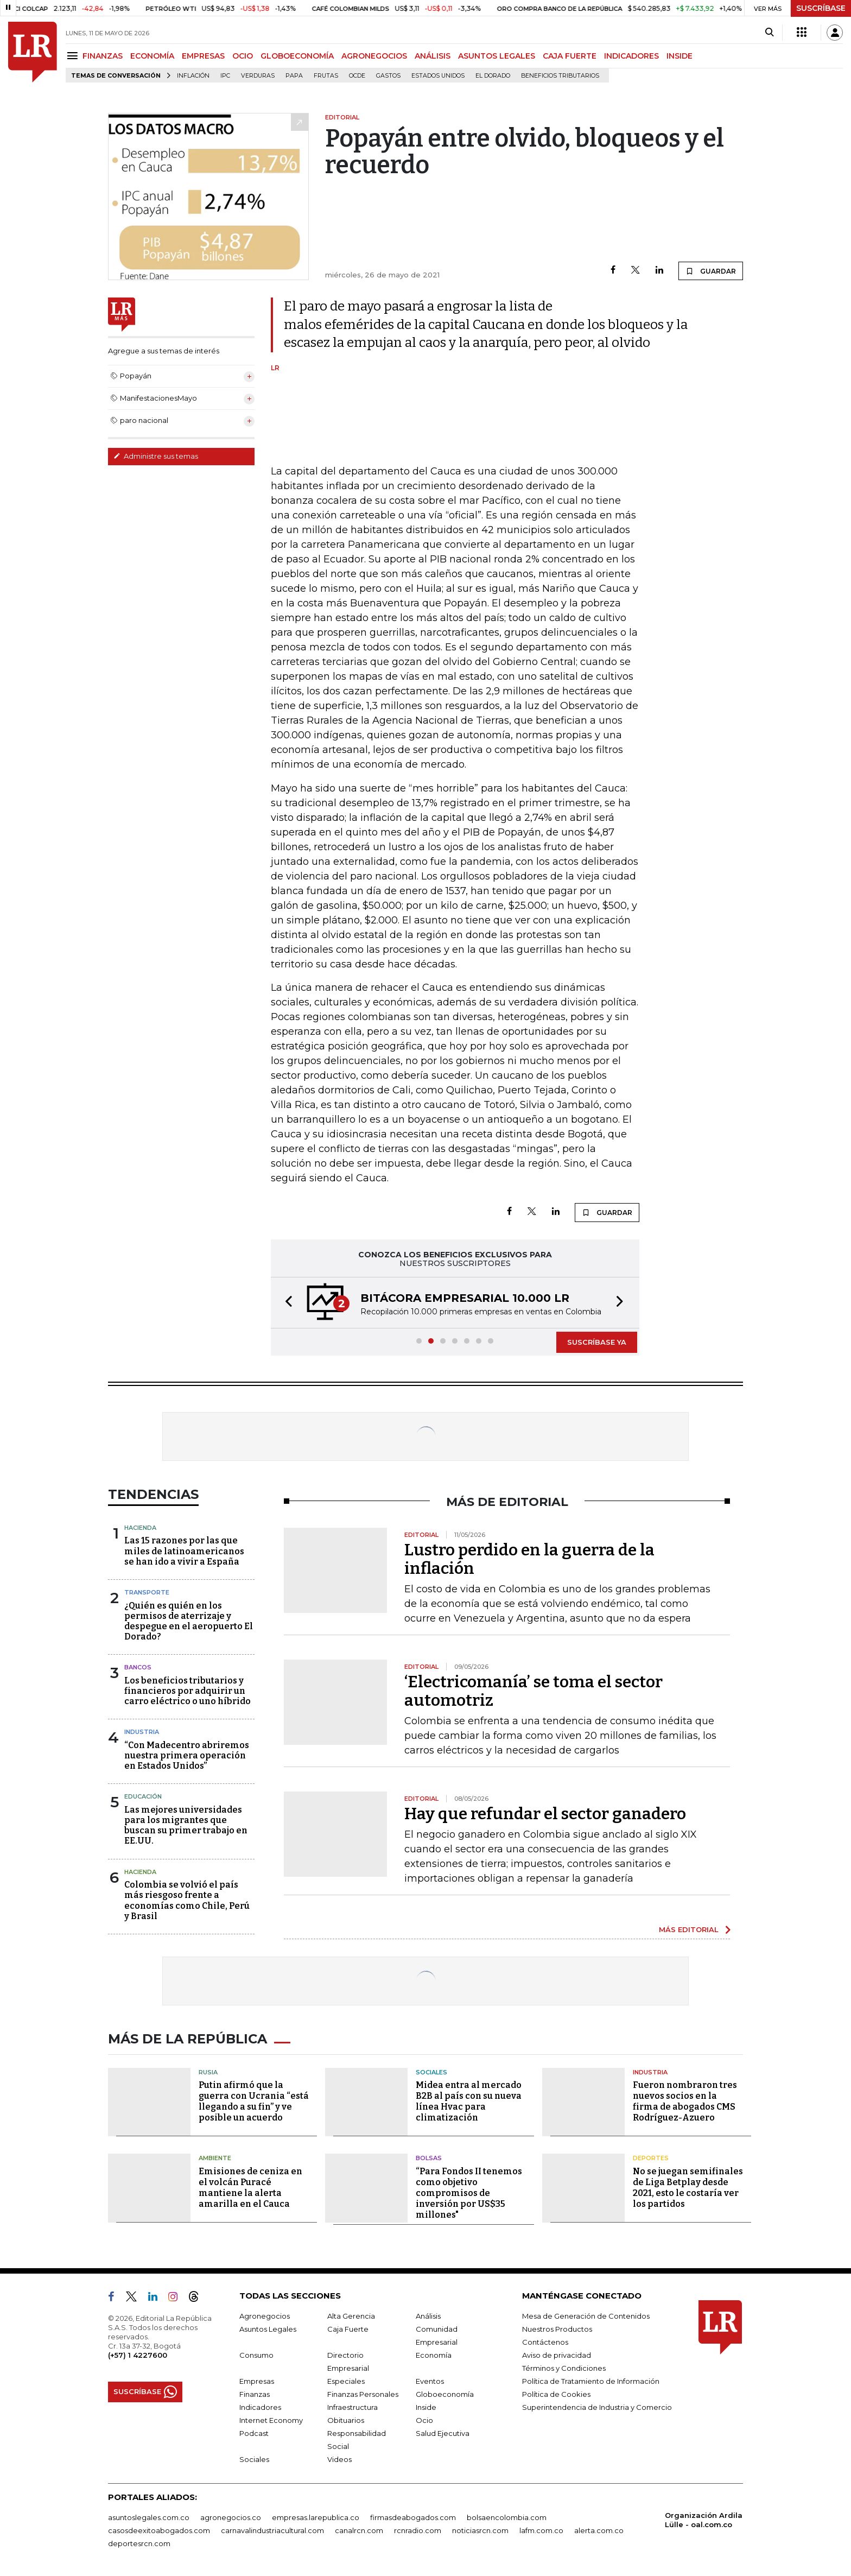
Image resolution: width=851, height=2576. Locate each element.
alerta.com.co (599, 2530)
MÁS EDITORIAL (689, 1929)
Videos (339, 2459)
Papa (294, 75)
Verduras (258, 75)
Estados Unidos (438, 75)
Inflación (193, 75)
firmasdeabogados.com (413, 2517)
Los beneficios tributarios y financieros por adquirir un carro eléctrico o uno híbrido (187, 1690)
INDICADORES (631, 56)
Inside (426, 2407)
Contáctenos (545, 2342)
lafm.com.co (541, 2530)
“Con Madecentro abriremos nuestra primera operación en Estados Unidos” (186, 1755)
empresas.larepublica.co (315, 2517)
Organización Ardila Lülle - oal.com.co (703, 2520)
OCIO (242, 56)
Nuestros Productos (557, 2329)
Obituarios (345, 2420)
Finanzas (254, 2394)
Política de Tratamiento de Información (590, 2381)
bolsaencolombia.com (507, 2517)
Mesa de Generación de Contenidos (586, 2316)
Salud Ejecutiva (442, 2433)
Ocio (424, 2420)
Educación (143, 1796)
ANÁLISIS (432, 56)
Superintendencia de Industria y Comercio (597, 2407)
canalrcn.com (359, 2530)
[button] (285, 1302)
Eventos (430, 2381)
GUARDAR (710, 271)
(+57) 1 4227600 (137, 2355)
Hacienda (140, 1527)
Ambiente (215, 2158)
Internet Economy (271, 2420)
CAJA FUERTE (569, 56)
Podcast (254, 2433)
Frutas (326, 75)
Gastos (388, 75)
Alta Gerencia (351, 2316)
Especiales (346, 2381)
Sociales (431, 2072)
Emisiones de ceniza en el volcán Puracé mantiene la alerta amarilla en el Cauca (250, 2187)
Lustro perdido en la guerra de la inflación (529, 1559)
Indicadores (260, 2407)
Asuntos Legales (267, 2329)
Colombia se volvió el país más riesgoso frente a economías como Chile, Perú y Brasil (187, 1900)
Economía (434, 2355)
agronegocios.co (230, 2517)
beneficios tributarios (560, 75)
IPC (225, 75)
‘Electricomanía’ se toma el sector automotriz (533, 1691)
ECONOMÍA (152, 56)
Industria (141, 1732)
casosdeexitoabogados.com (159, 2530)
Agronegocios (264, 2316)
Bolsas (429, 2158)
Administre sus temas (155, 456)
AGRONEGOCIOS (374, 56)
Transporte (146, 1592)
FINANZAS (102, 56)
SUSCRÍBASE (821, 8)
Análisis (428, 2316)
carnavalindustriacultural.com (272, 2530)
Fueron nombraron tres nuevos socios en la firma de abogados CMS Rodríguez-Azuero (685, 2101)
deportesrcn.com (139, 2543)
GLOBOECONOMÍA (297, 56)
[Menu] (74, 55)
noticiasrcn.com (480, 2530)
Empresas (256, 2381)
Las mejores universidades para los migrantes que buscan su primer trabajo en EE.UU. (185, 1825)
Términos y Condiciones (564, 2368)
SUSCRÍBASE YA (596, 1342)
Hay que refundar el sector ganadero (545, 1814)
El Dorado (492, 75)
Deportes (651, 2158)
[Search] (769, 32)
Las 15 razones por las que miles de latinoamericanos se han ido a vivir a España (184, 1550)
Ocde (357, 75)
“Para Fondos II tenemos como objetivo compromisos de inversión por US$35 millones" (469, 2193)
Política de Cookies (556, 2394)
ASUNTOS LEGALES (496, 56)
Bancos (137, 1667)
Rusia (208, 2072)
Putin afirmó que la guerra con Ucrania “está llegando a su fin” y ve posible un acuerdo (254, 2101)
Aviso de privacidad (556, 2355)
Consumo (256, 2355)
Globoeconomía (445, 2394)
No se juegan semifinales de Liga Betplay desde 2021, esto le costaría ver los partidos (688, 2187)
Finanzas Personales (362, 2394)
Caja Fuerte (348, 2329)
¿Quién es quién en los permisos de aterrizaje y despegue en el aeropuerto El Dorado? (188, 1621)
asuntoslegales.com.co (148, 2517)
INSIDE (679, 56)
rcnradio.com (417, 2530)
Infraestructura (352, 2407)
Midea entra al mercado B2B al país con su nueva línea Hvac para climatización (469, 2101)
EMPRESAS (203, 56)
